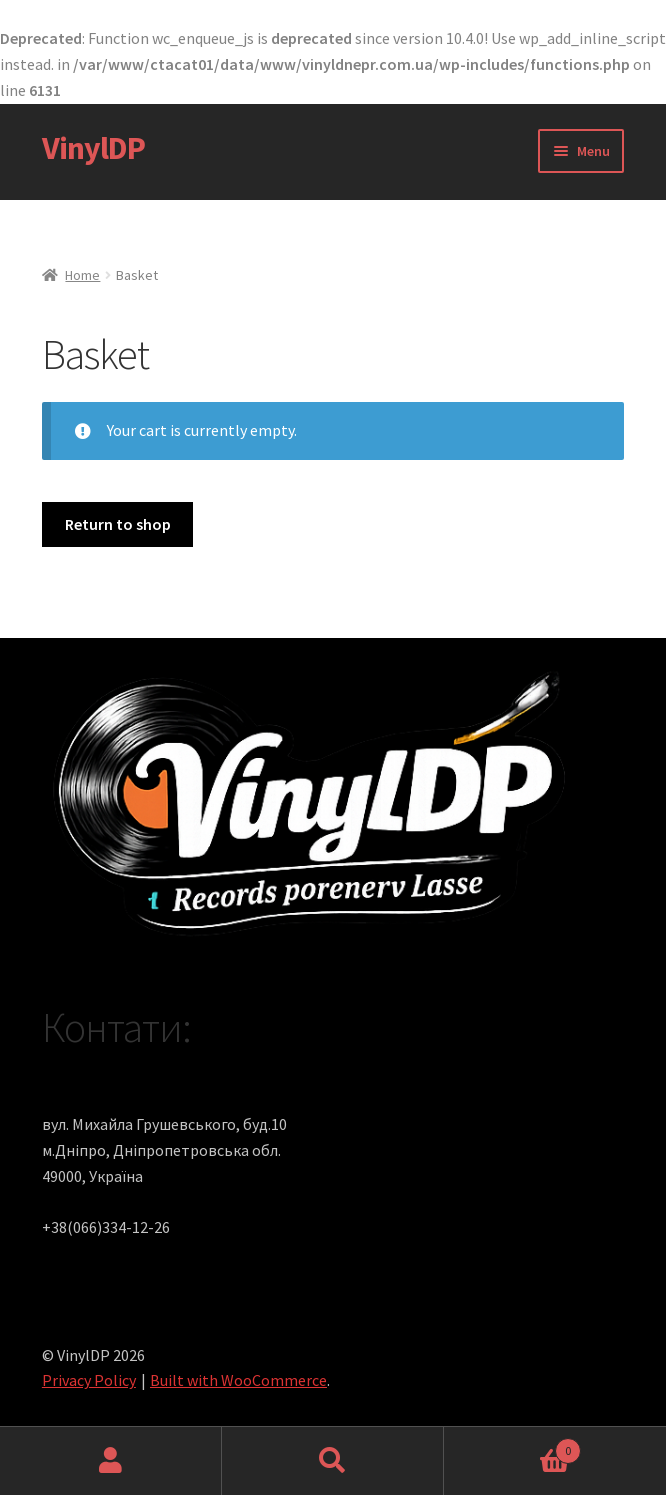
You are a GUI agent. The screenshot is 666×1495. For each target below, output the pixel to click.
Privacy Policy (89, 1380)
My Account (111, 1461)
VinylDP (93, 148)
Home (82, 275)
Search (333, 1461)
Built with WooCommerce (238, 1380)
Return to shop (118, 524)
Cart (512, 1446)
